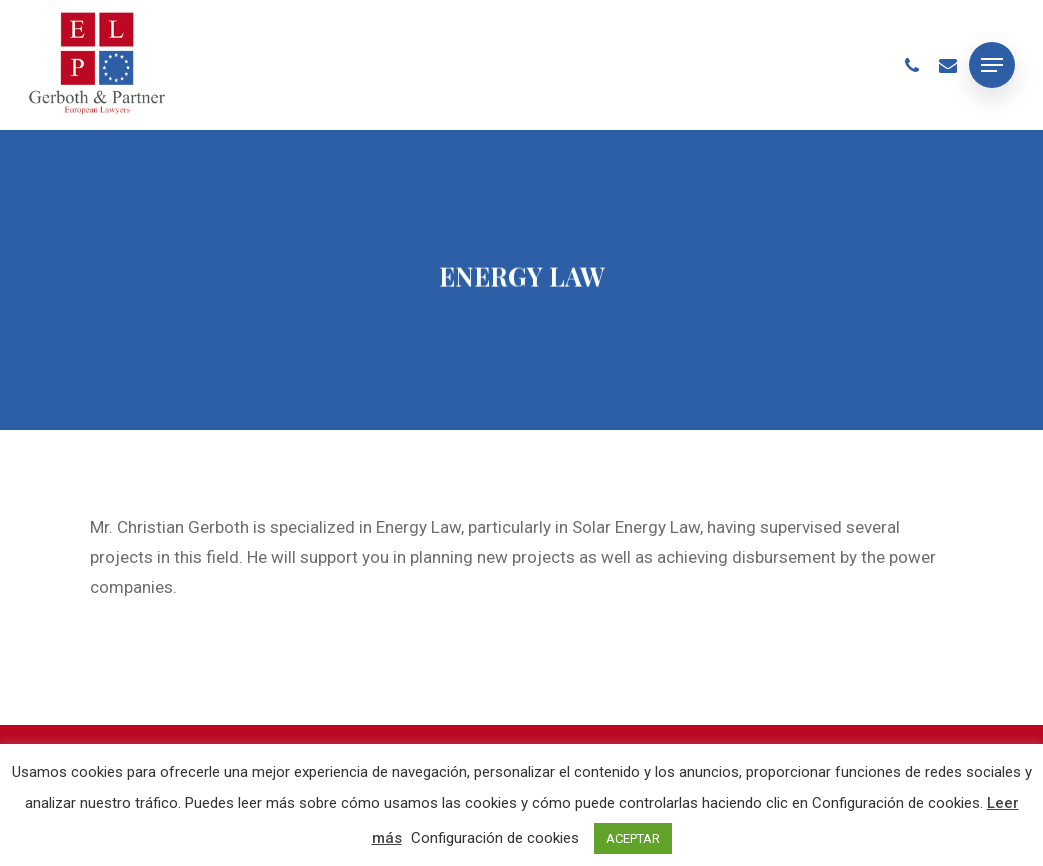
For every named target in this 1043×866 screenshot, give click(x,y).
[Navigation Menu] (992, 65)
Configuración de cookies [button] (495, 838)
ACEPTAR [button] (633, 838)
